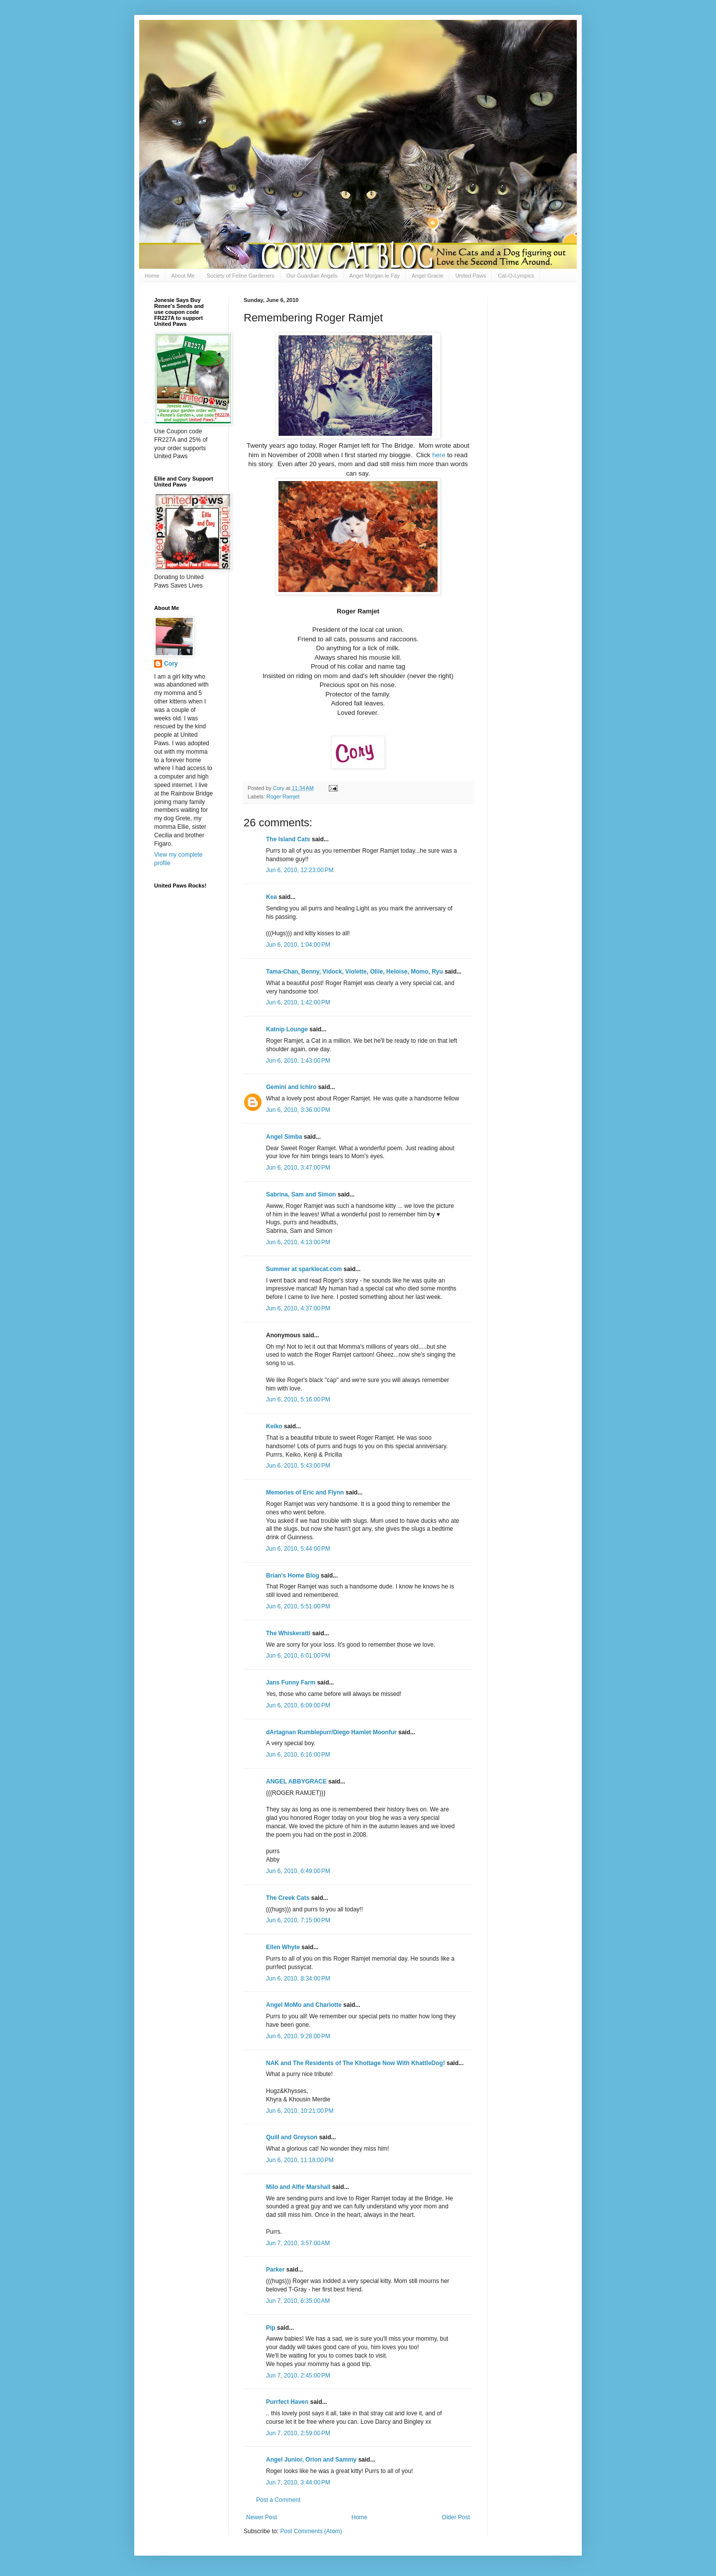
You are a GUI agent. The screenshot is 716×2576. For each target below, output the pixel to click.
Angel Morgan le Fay (375, 276)
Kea (271, 896)
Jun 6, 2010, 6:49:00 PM (298, 1871)
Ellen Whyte (283, 1947)
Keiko (274, 1426)
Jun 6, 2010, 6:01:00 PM (298, 1655)
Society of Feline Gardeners (240, 276)
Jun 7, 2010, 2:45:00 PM (298, 2375)
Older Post (456, 2517)
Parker (275, 2269)
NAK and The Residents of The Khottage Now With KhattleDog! (355, 2063)
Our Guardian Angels (312, 276)
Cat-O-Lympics (516, 276)
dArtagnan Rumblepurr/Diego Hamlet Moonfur (331, 1732)
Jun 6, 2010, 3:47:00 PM (298, 1167)
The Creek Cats (287, 1897)
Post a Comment (278, 2499)
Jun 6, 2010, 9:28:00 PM (298, 2036)
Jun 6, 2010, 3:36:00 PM (298, 1109)
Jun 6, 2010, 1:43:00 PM (298, 1060)
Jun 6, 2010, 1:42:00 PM (298, 1002)
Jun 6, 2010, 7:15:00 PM (298, 1920)
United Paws (470, 276)
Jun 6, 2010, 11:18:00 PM (300, 2160)
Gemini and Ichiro (291, 1087)
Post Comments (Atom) (311, 2531)
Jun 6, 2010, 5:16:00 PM (298, 1399)
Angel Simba (284, 1136)
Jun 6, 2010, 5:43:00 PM (298, 1465)
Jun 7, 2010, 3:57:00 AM (298, 2243)
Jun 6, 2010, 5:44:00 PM (298, 1548)
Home (152, 276)
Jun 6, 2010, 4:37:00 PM (298, 1308)
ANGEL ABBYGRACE (296, 1781)
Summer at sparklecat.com (304, 1269)
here (438, 455)
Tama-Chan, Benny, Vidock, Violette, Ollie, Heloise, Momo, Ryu (354, 971)
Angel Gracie (428, 276)
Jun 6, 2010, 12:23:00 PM (300, 870)
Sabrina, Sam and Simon (301, 1194)
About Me (182, 276)
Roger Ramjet (283, 796)
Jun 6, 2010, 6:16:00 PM (298, 1754)
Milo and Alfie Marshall (298, 2186)
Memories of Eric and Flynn (305, 1492)
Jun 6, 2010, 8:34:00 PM (298, 1978)
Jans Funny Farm (290, 1682)
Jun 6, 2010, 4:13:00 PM (298, 1242)
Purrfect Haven (287, 2401)
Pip (270, 2327)
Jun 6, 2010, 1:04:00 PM (298, 944)
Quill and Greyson (291, 2137)
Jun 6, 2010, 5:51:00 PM (298, 1606)
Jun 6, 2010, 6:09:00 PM (298, 1705)
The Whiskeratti (288, 1633)
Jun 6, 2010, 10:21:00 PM (300, 2110)
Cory (171, 663)
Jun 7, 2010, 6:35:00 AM (298, 2300)
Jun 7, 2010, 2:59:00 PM (298, 2433)
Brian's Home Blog (292, 1575)
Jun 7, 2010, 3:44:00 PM (298, 2482)
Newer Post (261, 2517)
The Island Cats (288, 839)
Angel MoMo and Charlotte (304, 2004)
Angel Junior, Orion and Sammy (311, 2459)
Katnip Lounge (287, 1029)
